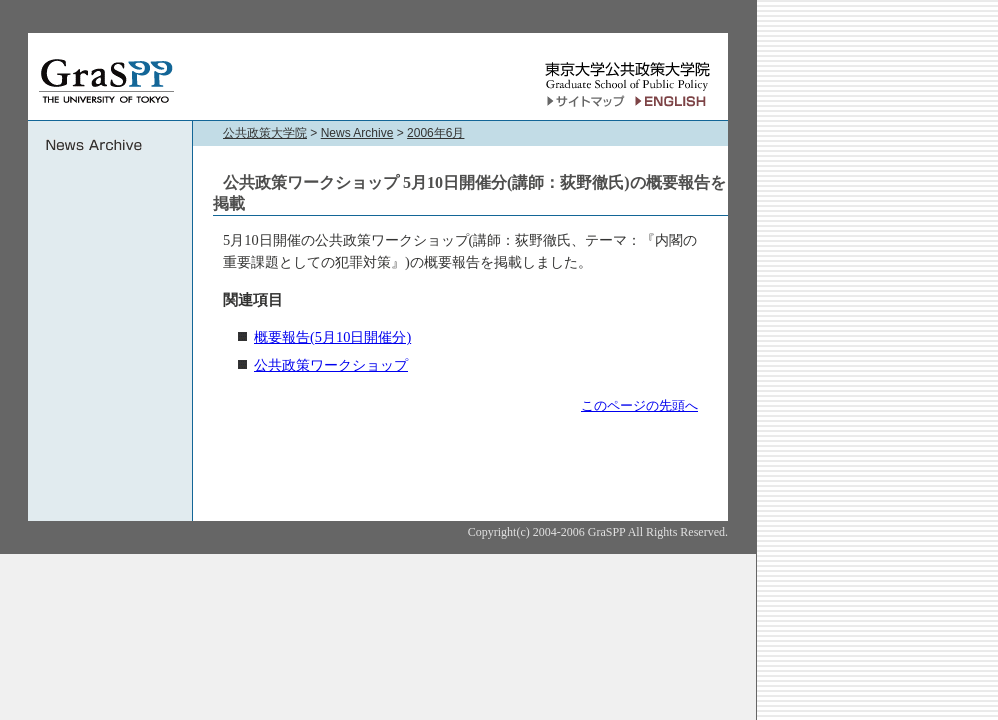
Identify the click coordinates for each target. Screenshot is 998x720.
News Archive (357, 133)
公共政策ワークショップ (331, 365)
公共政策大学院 (265, 133)
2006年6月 (435, 133)
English (673, 101)
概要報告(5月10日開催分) (332, 337)
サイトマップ (585, 101)
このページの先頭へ (639, 405)
